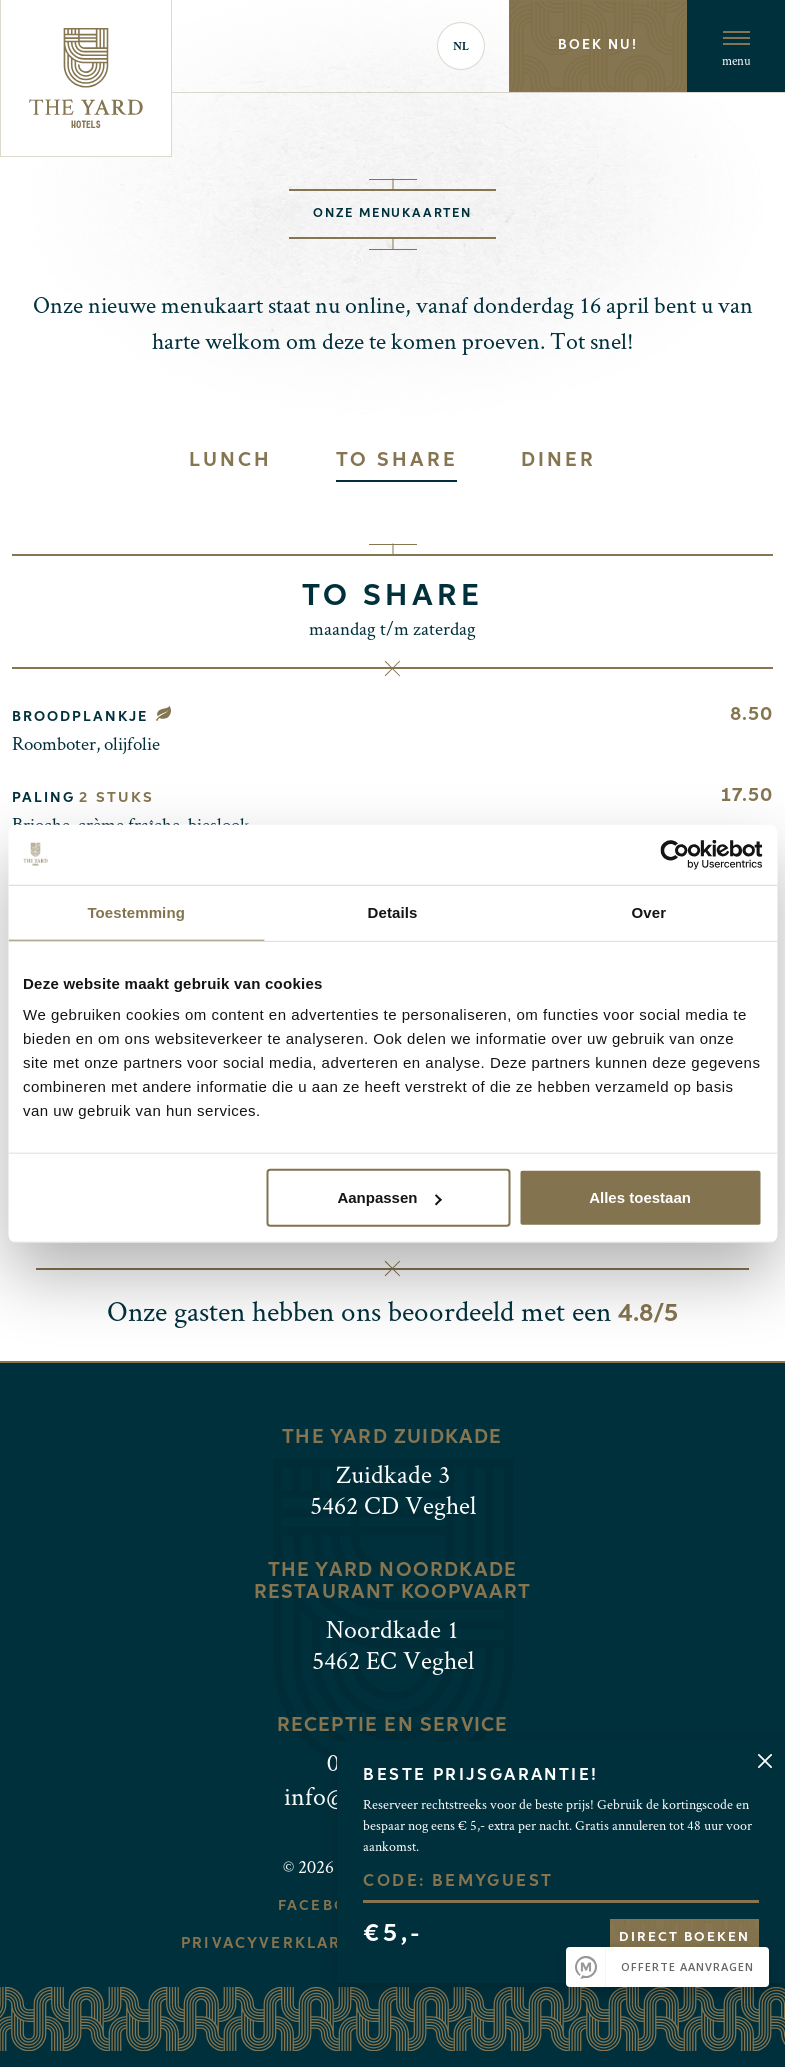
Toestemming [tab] (136, 911)
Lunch (230, 460)
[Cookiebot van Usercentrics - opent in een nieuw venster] (674, 854)
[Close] (764, 1760)
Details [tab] (393, 911)
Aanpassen (389, 1197)
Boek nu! (598, 45)
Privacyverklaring (278, 1944)
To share (397, 460)
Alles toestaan (640, 1197)
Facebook (324, 1906)
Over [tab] (649, 911)
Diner (558, 460)
